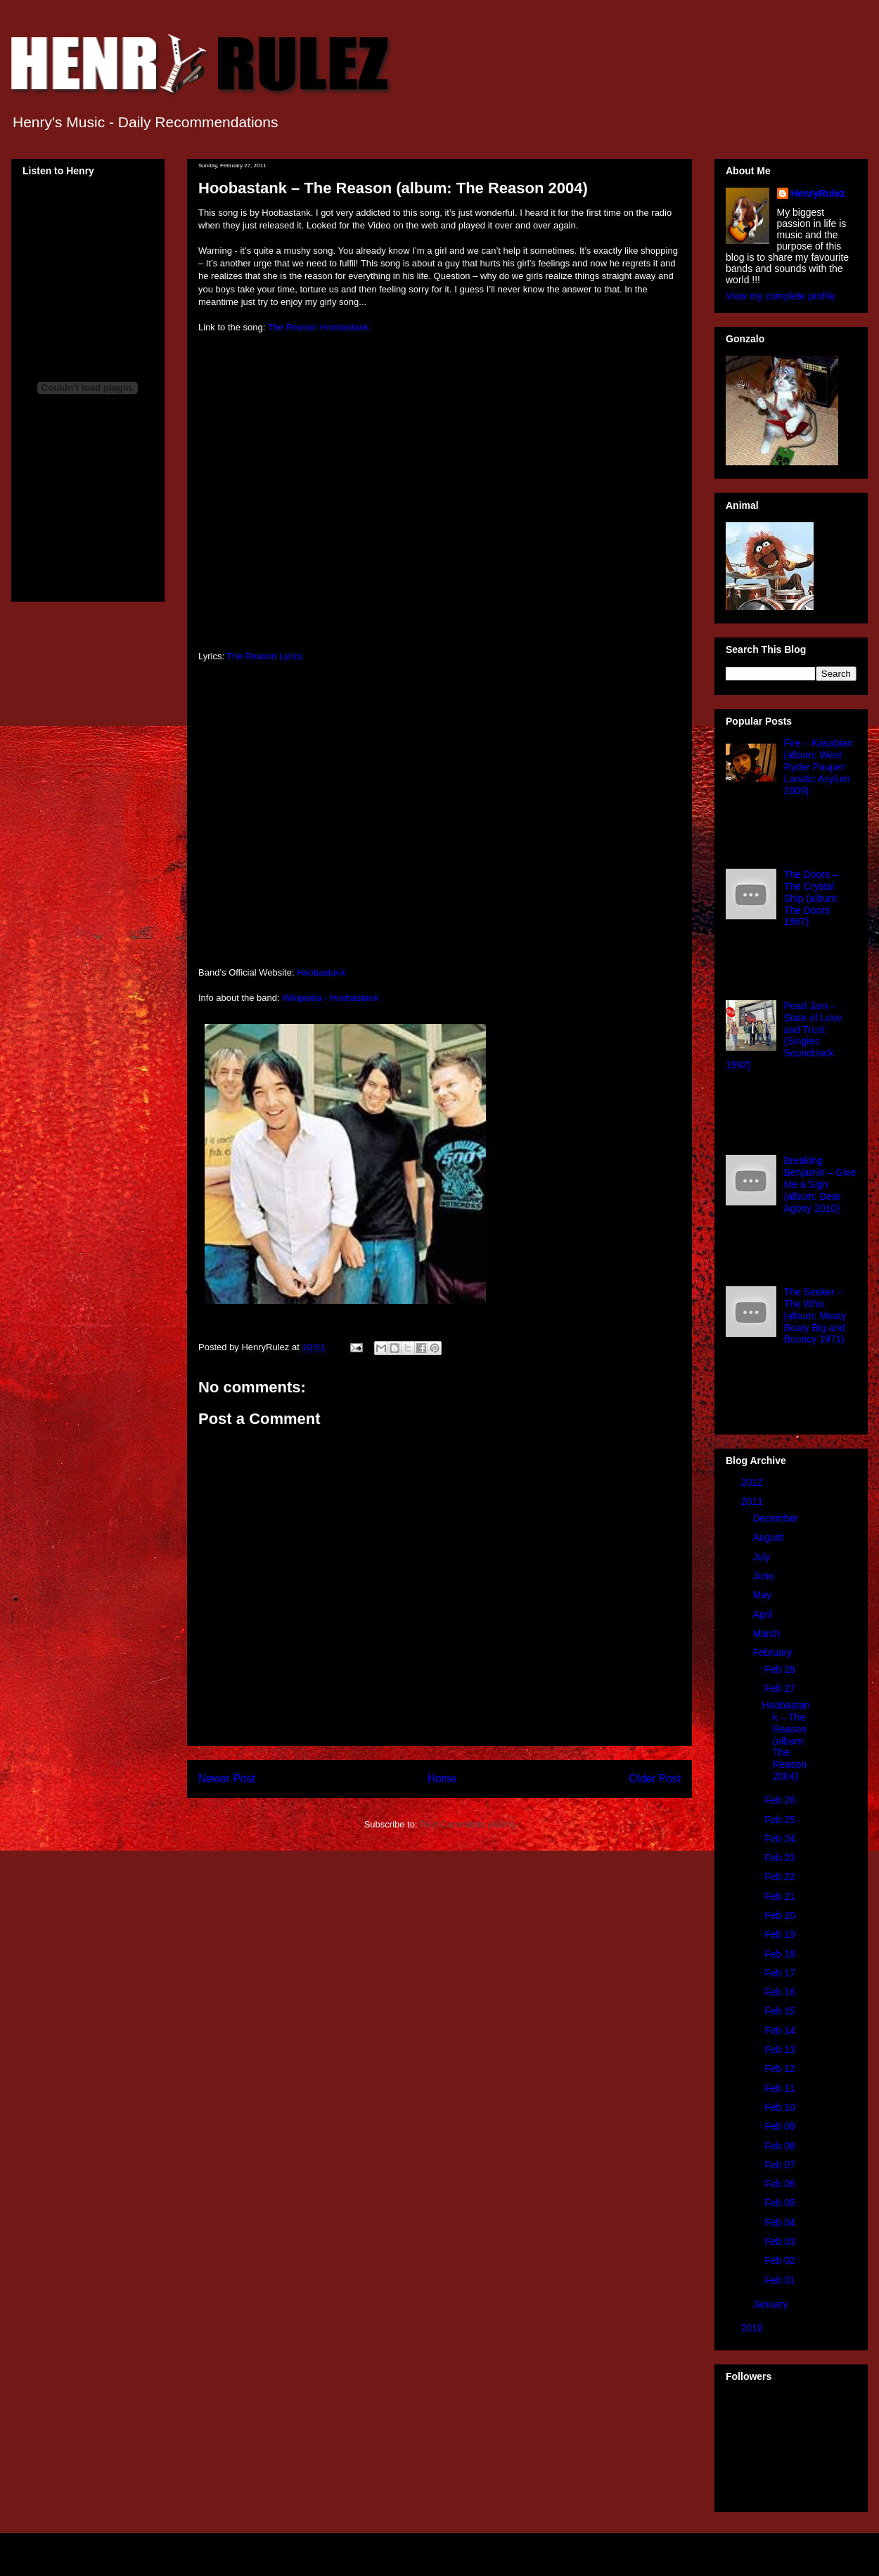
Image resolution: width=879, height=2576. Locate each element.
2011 (753, 1501)
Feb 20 (780, 1915)
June (764, 1575)
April (763, 1614)
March (767, 1633)
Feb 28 (780, 1669)
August (768, 1537)
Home (442, 1779)
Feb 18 (780, 1954)
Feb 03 (780, 2241)
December (776, 1518)
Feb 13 (780, 2049)
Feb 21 (780, 1896)
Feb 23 (780, 1857)
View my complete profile (780, 296)
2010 (753, 2328)
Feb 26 (780, 1800)
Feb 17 (780, 1973)
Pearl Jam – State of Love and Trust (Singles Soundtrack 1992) (784, 1035)
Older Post (655, 1779)
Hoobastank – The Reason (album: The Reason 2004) (786, 1741)
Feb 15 (780, 2011)
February (773, 1652)
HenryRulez (818, 193)
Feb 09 (780, 2126)
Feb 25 (780, 1819)
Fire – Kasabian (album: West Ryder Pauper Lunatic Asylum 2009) (818, 766)
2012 (753, 1482)
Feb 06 (780, 2183)
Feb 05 (780, 2202)
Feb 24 (780, 1838)
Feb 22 (780, 1876)
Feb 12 (780, 2068)
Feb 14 (780, 2030)
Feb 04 (780, 2222)
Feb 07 (780, 2164)
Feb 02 (780, 2260)
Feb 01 (780, 2280)
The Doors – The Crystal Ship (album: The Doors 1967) (812, 898)
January (771, 2304)
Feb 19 (780, 1934)
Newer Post (226, 1779)
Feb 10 (780, 2107)
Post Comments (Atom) (467, 1824)
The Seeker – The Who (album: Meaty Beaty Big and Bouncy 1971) (815, 1315)
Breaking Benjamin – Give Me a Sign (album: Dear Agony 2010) (820, 1184)
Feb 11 (780, 2088)
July (762, 1556)
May (763, 1594)
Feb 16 (780, 1992)
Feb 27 (780, 1688)
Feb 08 (780, 2145)
